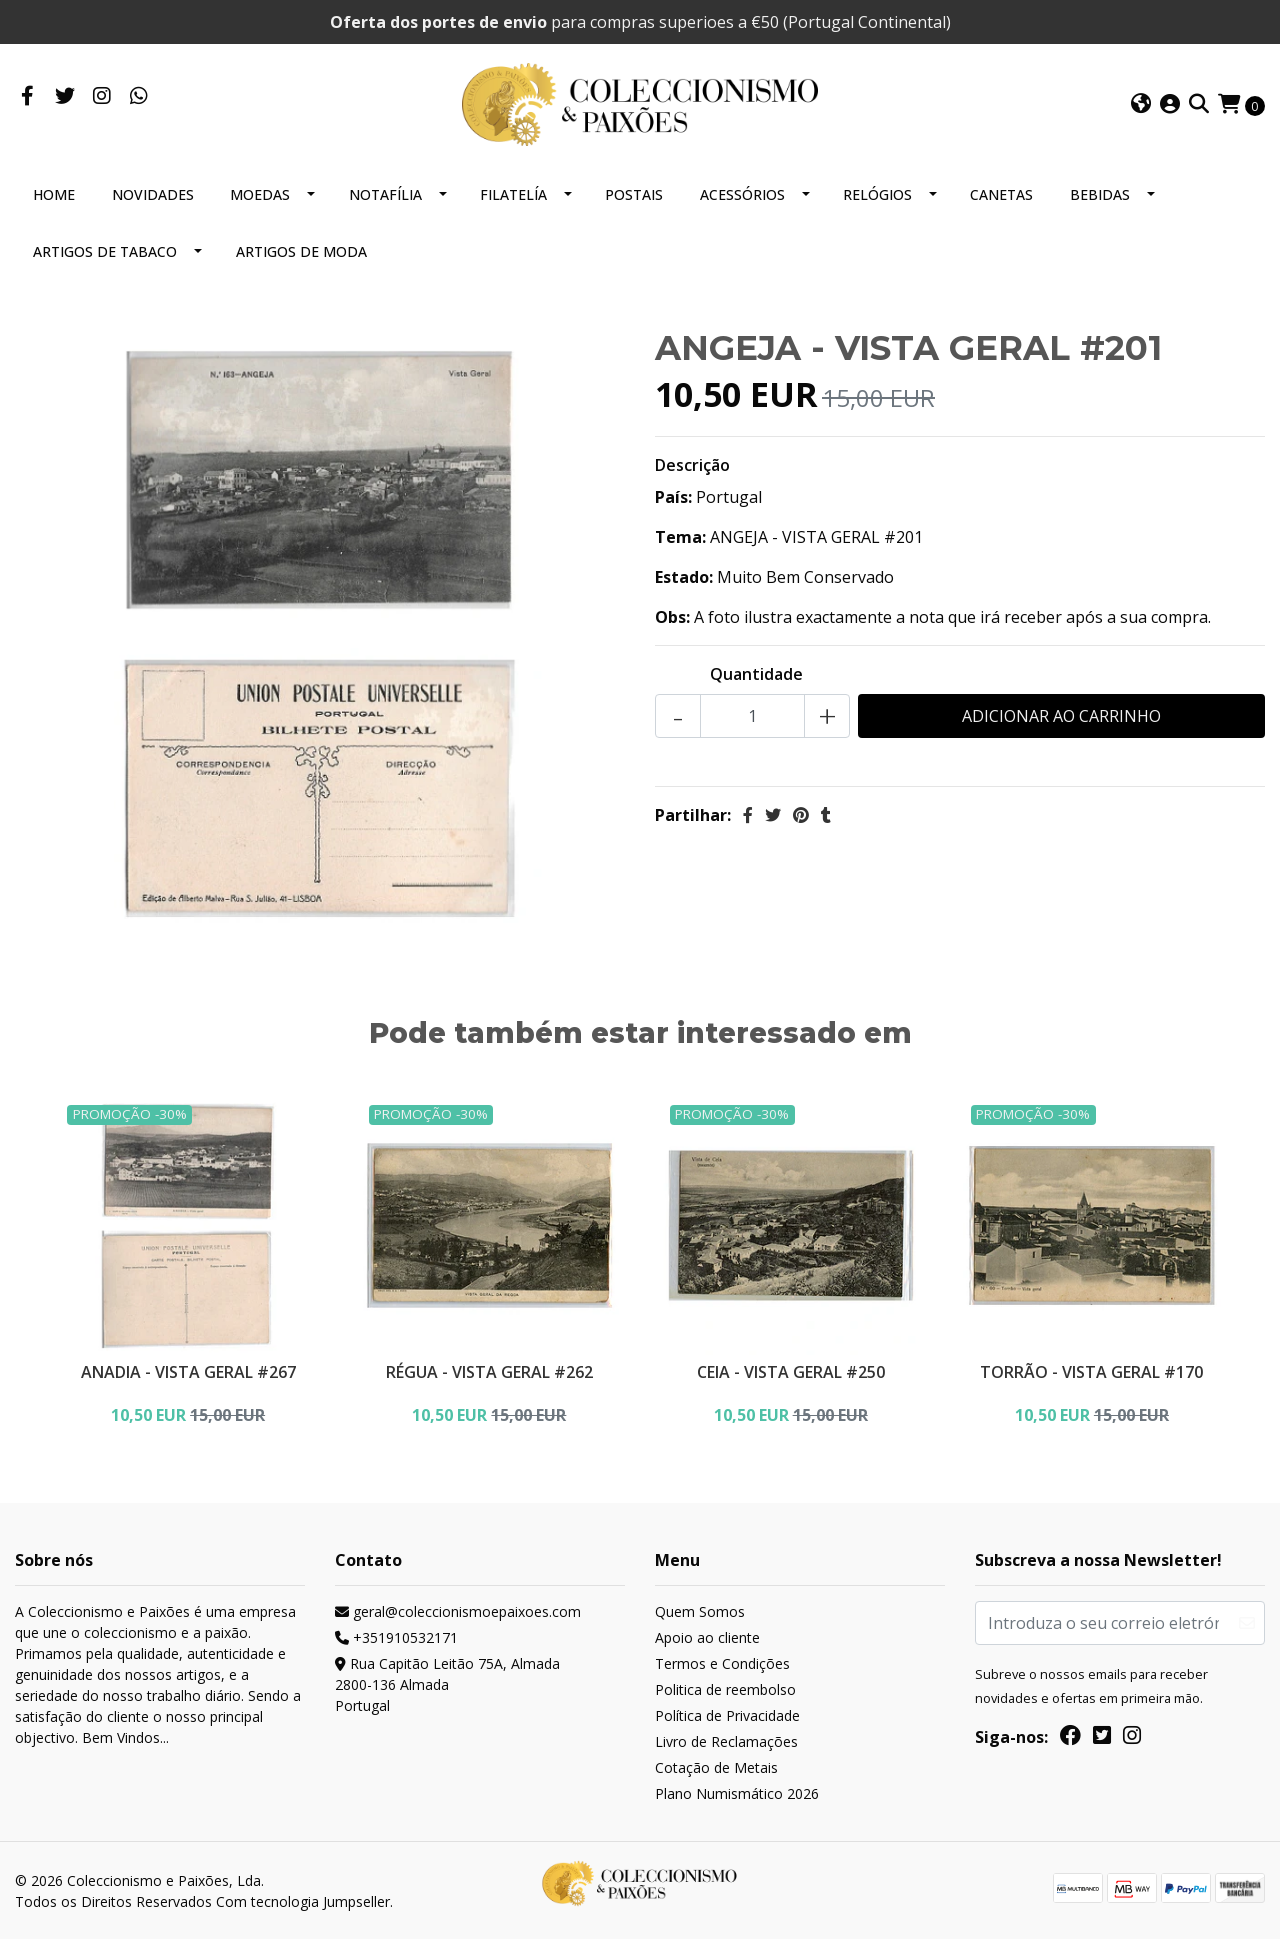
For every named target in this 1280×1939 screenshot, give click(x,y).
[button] (1141, 103)
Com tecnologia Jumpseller (303, 1900)
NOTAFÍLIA (385, 190)
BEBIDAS (1100, 190)
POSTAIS (634, 190)
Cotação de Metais (716, 1765)
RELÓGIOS (877, 190)
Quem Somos (700, 1609)
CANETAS (1001, 190)
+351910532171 (396, 1635)
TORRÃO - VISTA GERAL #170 (1091, 1366)
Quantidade (756, 670)
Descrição (692, 461)
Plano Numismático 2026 (737, 1791)
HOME (54, 190)
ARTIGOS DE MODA (301, 247)
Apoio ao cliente (707, 1635)
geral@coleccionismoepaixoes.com (458, 1609)
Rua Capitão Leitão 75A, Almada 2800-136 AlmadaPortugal (447, 1682)
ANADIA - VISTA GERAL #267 (188, 1366)
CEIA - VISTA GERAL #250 (791, 1366)
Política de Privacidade (727, 1713)
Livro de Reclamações (726, 1739)
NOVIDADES (153, 190)
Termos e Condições (722, 1661)
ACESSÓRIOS (742, 190)
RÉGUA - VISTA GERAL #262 (489, 1366)
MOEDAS (260, 190)
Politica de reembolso (725, 1687)
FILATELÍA (513, 190)
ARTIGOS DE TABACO (105, 247)
